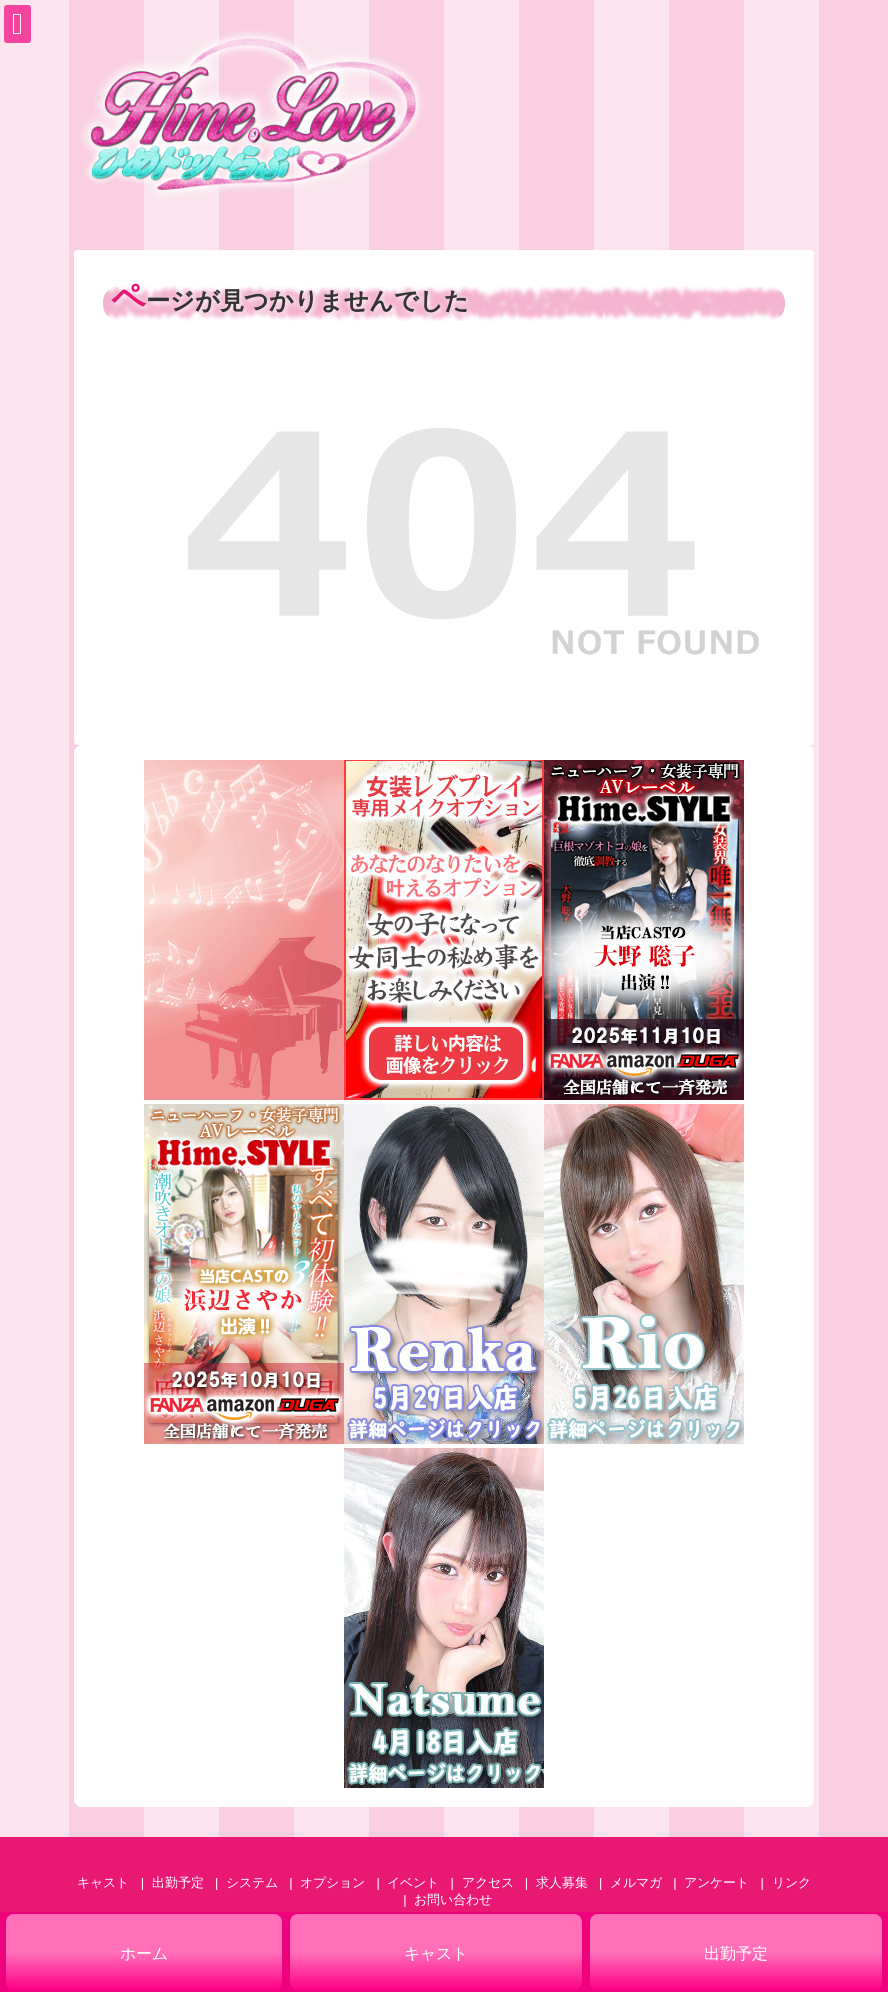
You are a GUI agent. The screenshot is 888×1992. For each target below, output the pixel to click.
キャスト (103, 1882)
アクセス (488, 1882)
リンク (791, 1882)
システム (252, 1882)
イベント (413, 1882)
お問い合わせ (453, 1899)
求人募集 (562, 1882)
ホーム (144, 1953)
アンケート (716, 1882)
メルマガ (636, 1882)
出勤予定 (178, 1882)
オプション (332, 1882)
